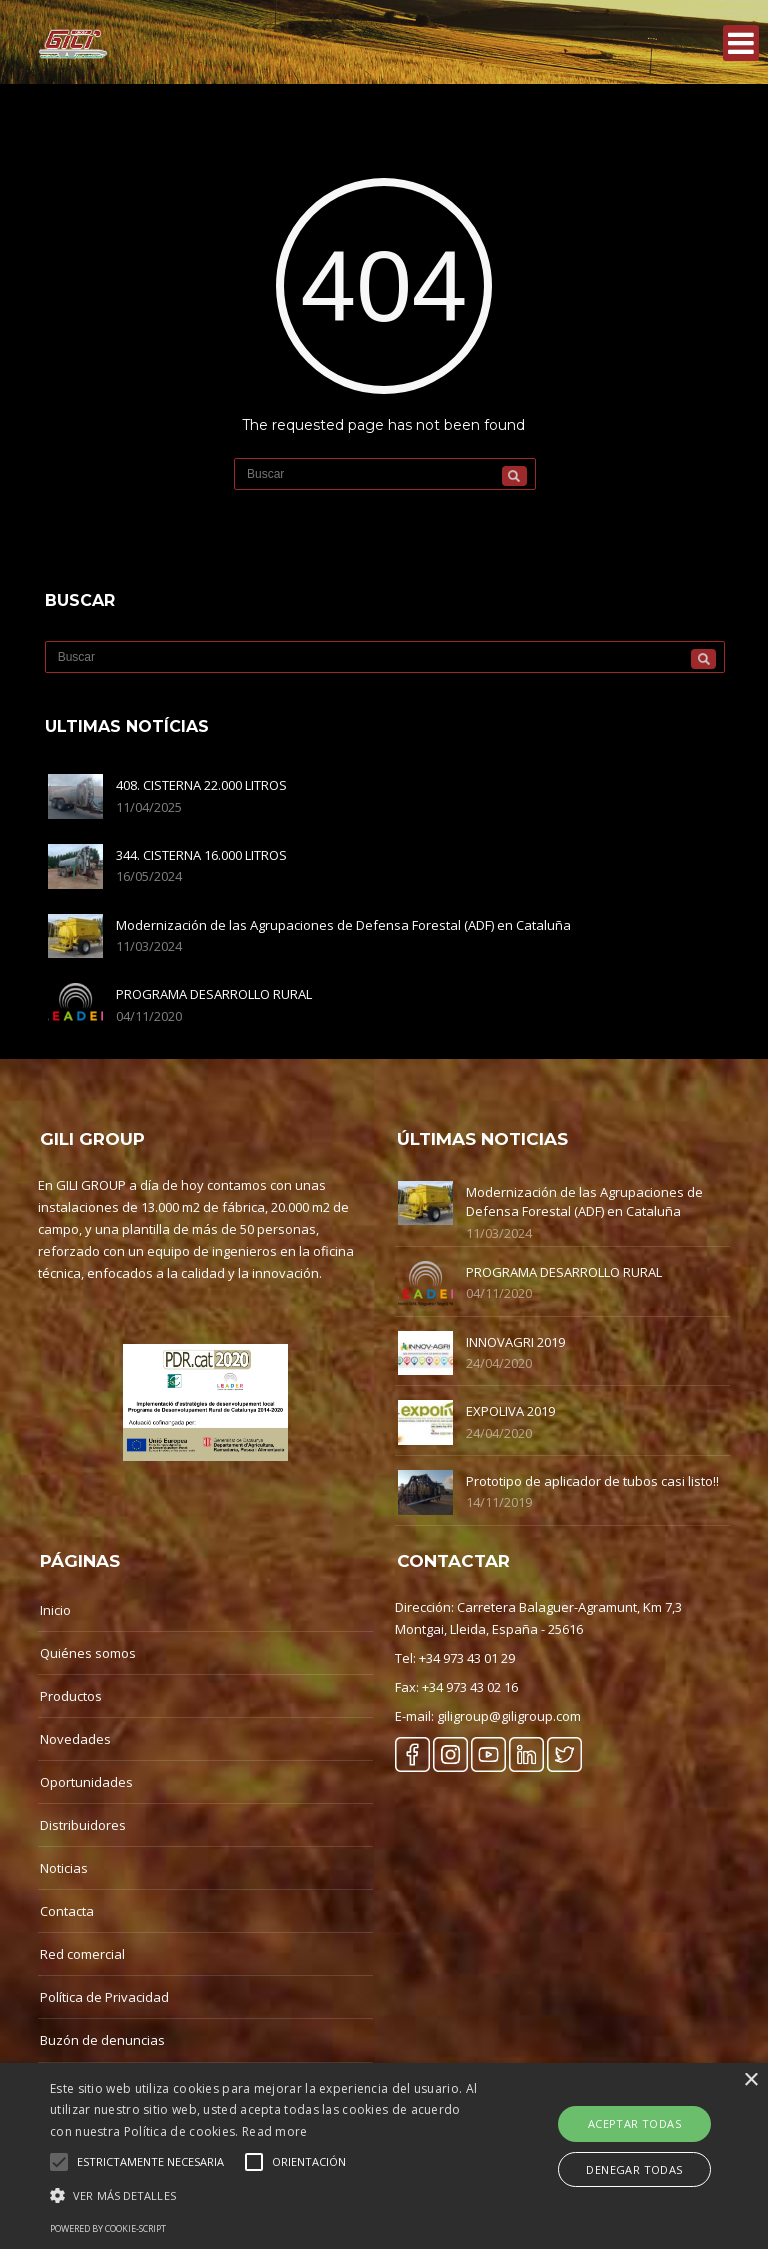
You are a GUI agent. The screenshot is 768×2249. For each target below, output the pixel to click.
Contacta (67, 1911)
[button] (267, 2195)
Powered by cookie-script (108, 2228)
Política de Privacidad (104, 1997)
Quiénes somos (88, 1653)
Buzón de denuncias (102, 2040)
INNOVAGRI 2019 (515, 1342)
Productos (71, 1696)
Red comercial (82, 1954)
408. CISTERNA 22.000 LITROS (201, 785)
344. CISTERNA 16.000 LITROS (201, 855)
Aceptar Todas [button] (634, 2123)
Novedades (75, 1739)
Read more (275, 2131)
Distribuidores (83, 1825)
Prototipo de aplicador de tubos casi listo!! (592, 1481)
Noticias (64, 1868)
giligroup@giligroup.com (509, 1716)
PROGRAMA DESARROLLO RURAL (214, 994)
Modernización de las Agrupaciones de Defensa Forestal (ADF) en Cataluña (343, 925)
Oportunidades (86, 1782)
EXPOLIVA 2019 (510, 1411)
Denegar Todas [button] (634, 2169)
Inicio (55, 1610)
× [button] (750, 2080)
